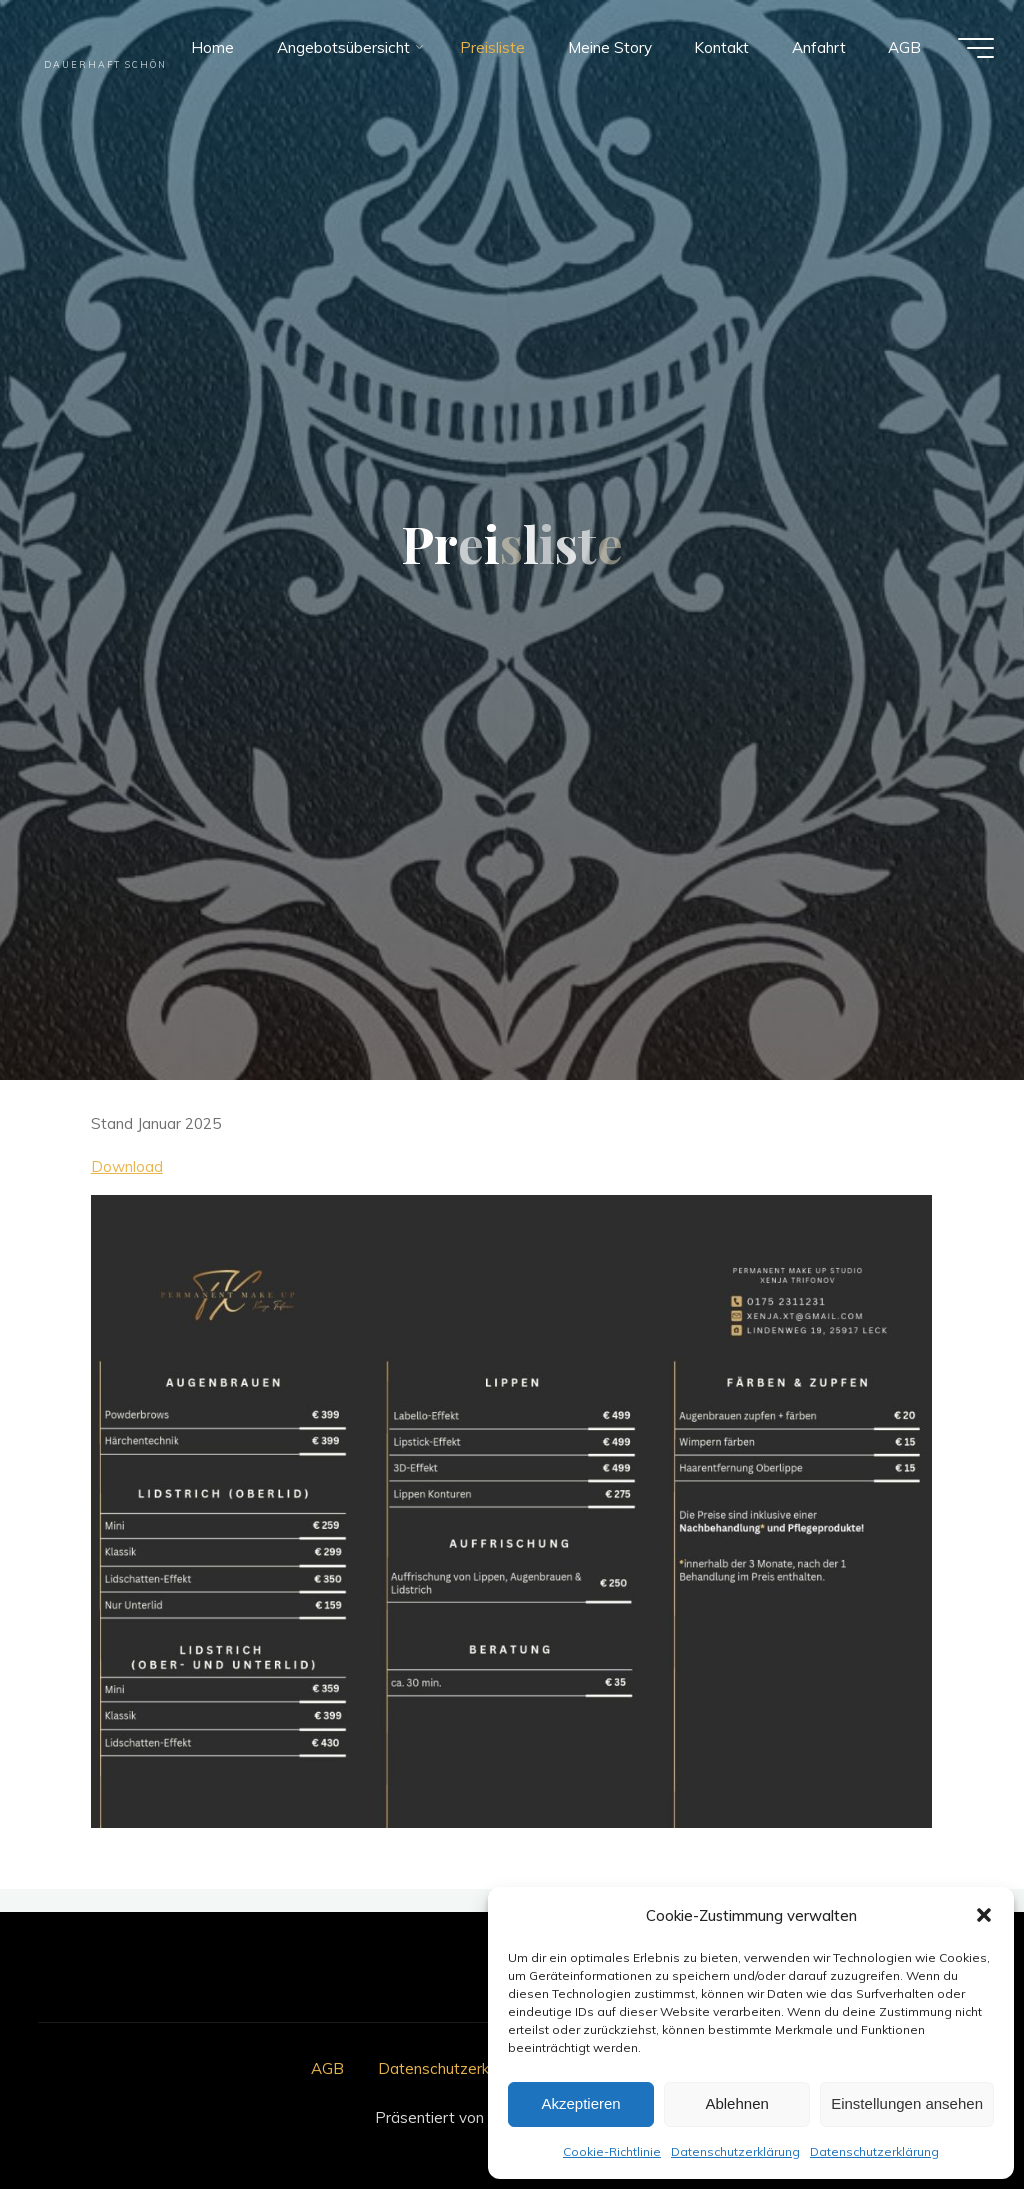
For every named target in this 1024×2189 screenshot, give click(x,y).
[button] (984, 1915)
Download (127, 1166)
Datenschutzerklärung (735, 2151)
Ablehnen (736, 2103)
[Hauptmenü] (976, 48)
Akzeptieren (580, 2103)
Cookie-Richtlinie (612, 2151)
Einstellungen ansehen (907, 2103)
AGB (327, 2068)
